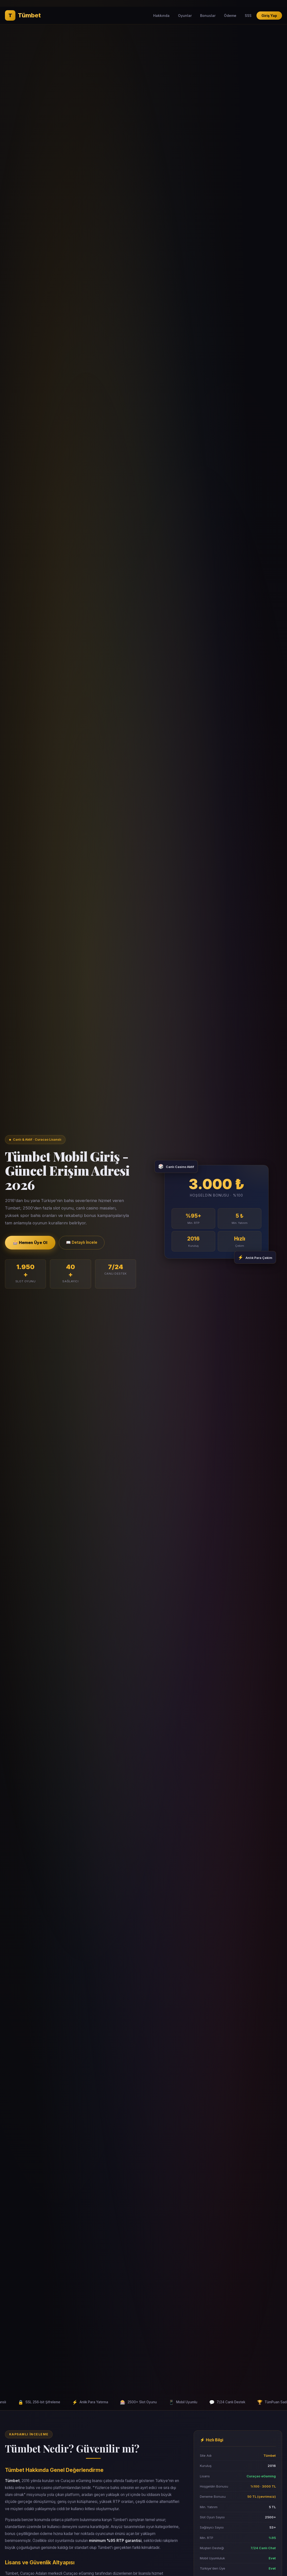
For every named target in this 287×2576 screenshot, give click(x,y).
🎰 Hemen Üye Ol (30, 1242)
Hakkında (161, 15)
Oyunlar (185, 15)
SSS (248, 15)
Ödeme (230, 15)
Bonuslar (207, 15)
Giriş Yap (269, 15)
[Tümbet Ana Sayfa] (23, 15)
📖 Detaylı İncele (81, 1242)
